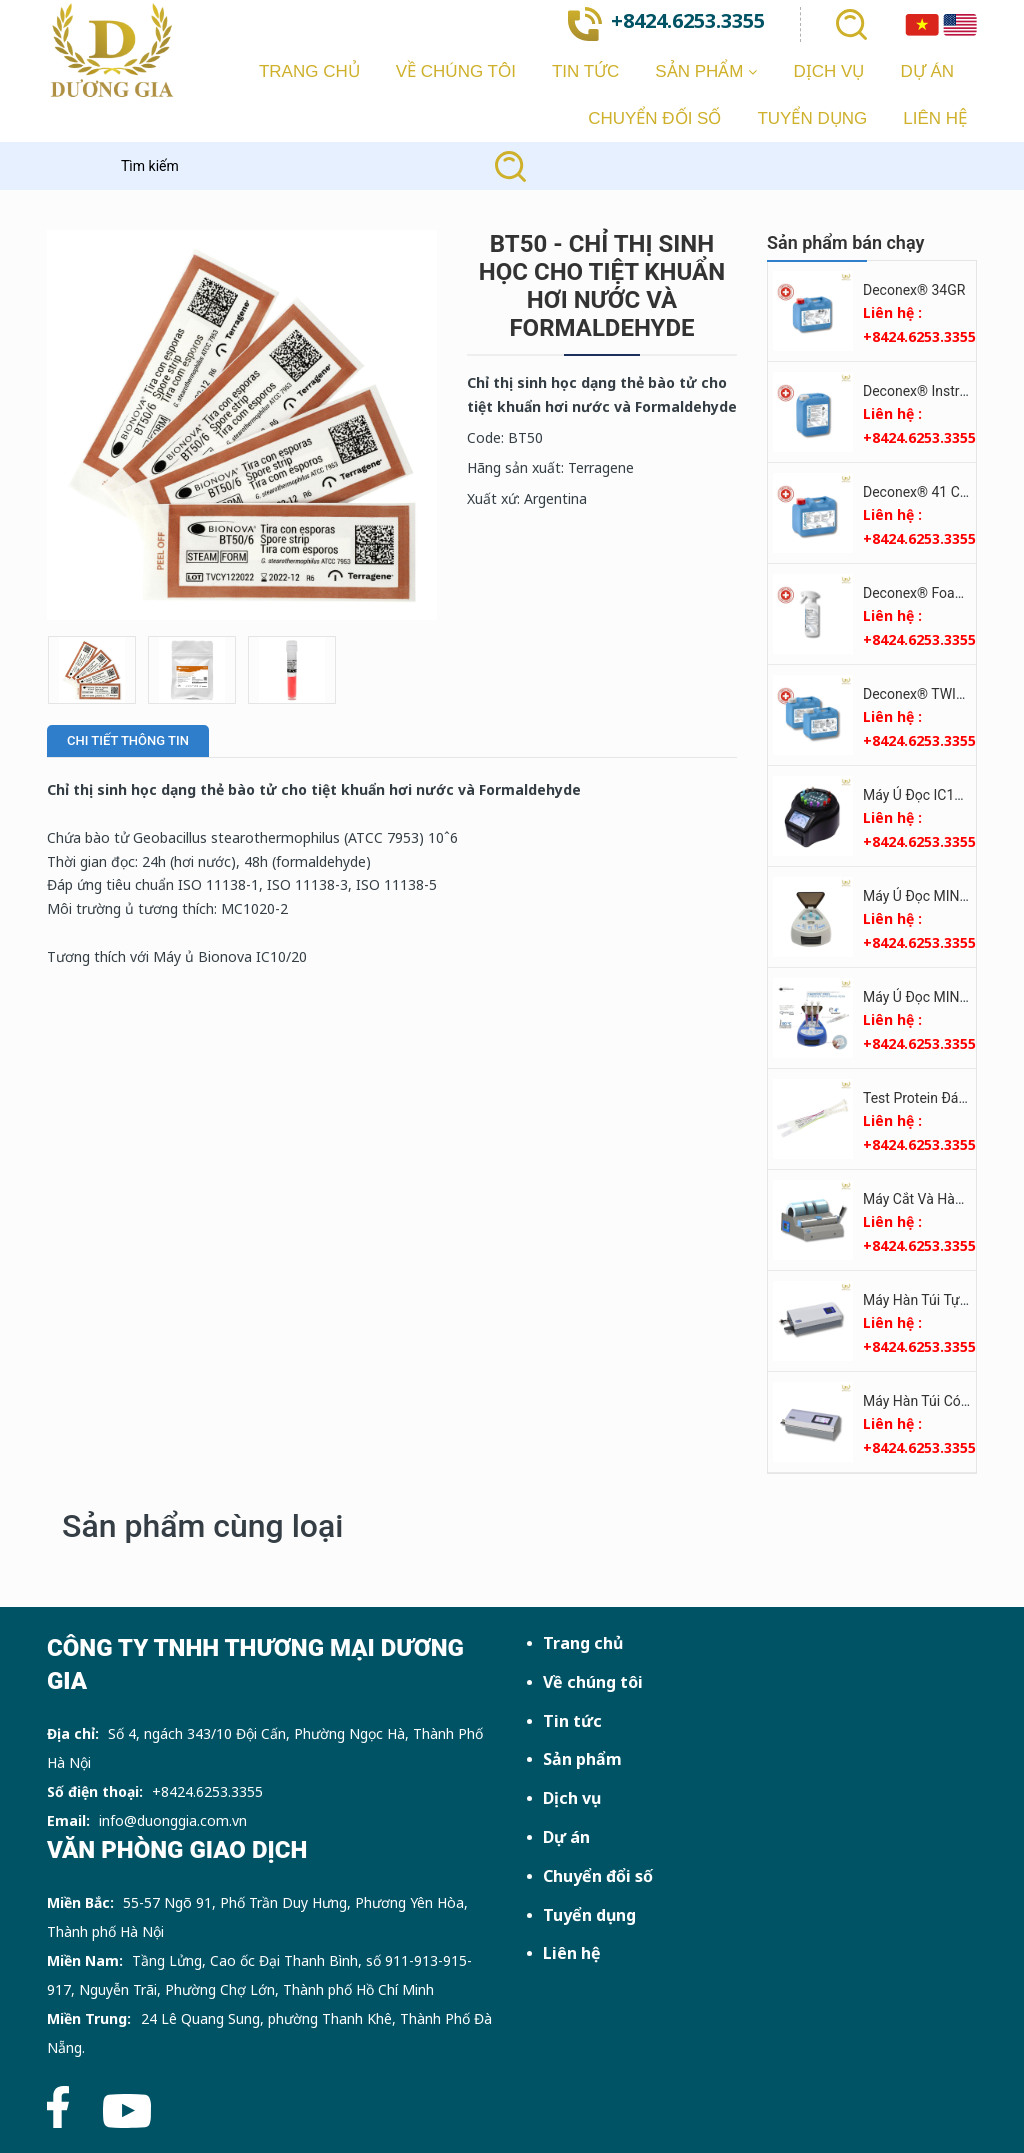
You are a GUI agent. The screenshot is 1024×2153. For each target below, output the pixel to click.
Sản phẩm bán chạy (845, 242)
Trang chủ (583, 1643)
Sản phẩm (582, 1759)
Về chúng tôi (593, 1682)
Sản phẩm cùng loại (202, 1526)
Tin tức (572, 1721)
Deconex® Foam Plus (930, 593)
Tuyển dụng (589, 1915)
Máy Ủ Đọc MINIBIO (924, 896)
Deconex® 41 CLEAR (928, 492)
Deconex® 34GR (914, 290)
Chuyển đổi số (598, 1876)
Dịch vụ (572, 1798)
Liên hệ (572, 1953)
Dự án (566, 1837)
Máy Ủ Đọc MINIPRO (926, 997)
